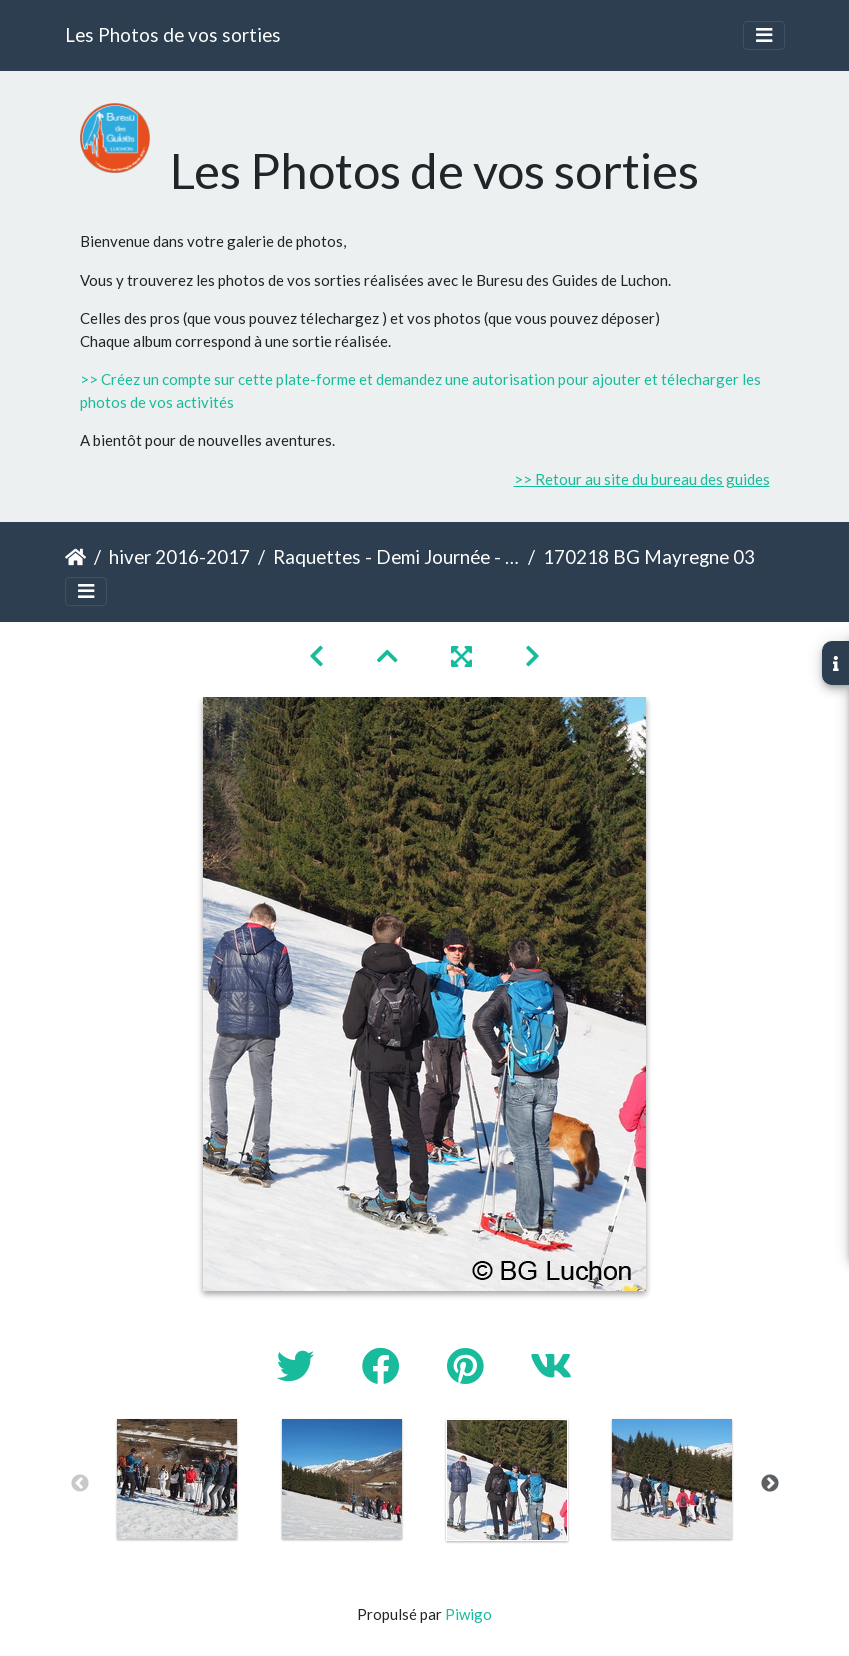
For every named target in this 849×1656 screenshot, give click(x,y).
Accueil (75, 557)
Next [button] (770, 1484)
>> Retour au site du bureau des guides (642, 479)
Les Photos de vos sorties (173, 34)
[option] (177, 1479)
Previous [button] (80, 1484)
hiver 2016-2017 (179, 556)
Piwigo (468, 1614)
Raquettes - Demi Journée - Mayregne (396, 556)
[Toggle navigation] (764, 35)
